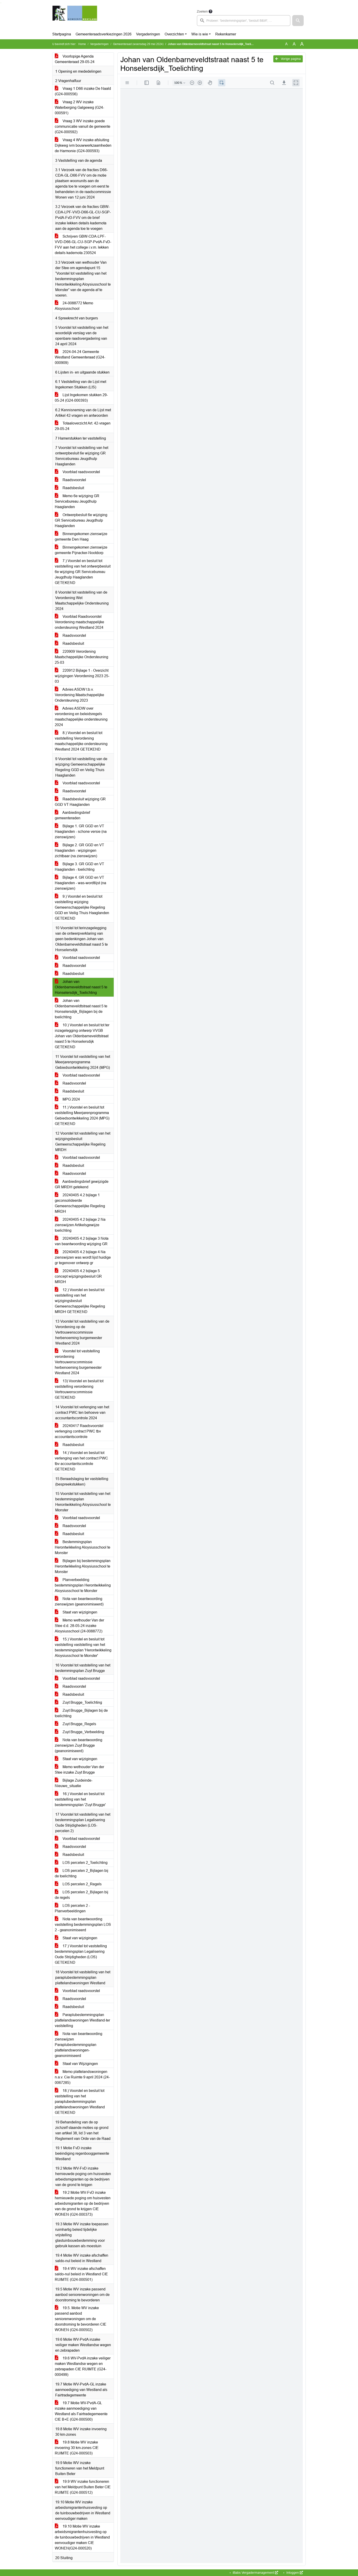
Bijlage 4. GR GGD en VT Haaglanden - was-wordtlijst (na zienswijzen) (80, 882)
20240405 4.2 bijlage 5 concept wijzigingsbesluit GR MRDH (78, 1276)
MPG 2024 (67, 1099)
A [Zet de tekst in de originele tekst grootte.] (286, 44)
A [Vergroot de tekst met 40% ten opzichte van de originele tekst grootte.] (302, 44)
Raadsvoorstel (70, 480)
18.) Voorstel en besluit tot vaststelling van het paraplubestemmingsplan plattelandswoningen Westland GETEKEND (80, 2101)
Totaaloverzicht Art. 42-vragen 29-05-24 (83, 426)
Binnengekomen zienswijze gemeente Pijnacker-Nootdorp (81, 550)
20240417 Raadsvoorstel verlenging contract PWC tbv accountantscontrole (79, 1431)
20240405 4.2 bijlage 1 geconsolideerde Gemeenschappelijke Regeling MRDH (80, 1203)
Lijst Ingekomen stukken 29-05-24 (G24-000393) (81, 397)
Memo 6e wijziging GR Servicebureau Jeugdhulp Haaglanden (77, 501)
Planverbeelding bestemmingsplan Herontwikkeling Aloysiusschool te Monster (83, 1585)
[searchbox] (243, 20)
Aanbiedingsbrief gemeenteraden (72, 815)
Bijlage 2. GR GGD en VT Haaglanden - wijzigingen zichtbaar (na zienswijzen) (79, 850)
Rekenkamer (225, 34)
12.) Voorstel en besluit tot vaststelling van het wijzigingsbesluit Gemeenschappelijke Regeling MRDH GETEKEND (80, 1301)
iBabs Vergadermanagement (255, 2572)
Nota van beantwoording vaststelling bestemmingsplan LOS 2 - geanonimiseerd (83, 1924)
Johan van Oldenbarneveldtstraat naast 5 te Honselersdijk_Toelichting (81, 987)
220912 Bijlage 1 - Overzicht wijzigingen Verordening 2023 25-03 (82, 676)
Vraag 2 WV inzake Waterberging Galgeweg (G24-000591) (79, 107)
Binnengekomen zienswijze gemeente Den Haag (81, 536)
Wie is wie (199, 34)
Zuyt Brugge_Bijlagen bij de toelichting (81, 1713)
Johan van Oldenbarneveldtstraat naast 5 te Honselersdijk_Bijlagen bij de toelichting (81, 1009)
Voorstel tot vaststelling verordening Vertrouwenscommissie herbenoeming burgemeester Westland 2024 (78, 1362)
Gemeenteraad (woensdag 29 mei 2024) (138, 44)
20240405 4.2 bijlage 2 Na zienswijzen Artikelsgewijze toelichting (80, 1225)
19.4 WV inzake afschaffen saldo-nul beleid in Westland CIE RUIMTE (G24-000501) (81, 2274)
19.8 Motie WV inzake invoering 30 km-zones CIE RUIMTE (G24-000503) (77, 2447)
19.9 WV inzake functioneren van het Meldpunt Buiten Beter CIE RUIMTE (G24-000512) (83, 2487)
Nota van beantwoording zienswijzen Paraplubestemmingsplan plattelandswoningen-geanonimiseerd (78, 2045)
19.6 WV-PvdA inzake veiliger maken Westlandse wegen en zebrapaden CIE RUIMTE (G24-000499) (83, 2366)
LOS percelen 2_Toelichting (81, 1863)
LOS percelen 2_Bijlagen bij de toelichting (81, 1873)
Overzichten (174, 34)
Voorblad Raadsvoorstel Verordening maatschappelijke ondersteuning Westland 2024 (79, 622)
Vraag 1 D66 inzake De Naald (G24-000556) (83, 91)
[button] (298, 20)
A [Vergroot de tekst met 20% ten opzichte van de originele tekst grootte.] (294, 44)
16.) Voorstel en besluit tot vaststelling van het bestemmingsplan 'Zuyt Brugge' (80, 1799)
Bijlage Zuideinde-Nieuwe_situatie (73, 1783)
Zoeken (202, 11)
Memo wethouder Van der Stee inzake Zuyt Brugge (79, 1769)
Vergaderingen (148, 34)
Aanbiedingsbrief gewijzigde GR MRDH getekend (81, 1184)
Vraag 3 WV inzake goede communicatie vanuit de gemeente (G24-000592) (82, 126)
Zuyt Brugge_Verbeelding (79, 1732)
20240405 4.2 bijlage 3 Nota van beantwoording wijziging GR (81, 1241)
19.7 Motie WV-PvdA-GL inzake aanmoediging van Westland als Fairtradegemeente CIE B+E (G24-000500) (81, 2411)
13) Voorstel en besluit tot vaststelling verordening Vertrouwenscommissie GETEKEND (79, 1389)
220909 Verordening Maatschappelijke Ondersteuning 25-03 (81, 657)
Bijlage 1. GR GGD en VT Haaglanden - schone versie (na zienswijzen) (81, 831)
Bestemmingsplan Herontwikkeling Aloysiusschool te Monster (82, 1547)
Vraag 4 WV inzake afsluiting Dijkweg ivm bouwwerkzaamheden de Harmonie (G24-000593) (83, 145)
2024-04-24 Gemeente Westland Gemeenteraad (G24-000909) (80, 357)
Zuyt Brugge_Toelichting (78, 1702)
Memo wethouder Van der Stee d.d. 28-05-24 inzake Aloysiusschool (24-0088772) (79, 1625)
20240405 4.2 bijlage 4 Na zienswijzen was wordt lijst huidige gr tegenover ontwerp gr (83, 1257)
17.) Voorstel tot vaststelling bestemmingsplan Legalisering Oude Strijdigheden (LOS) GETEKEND (81, 1954)
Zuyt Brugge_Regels (75, 1724)
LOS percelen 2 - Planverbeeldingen (72, 1908)
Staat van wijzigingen (76, 1612)
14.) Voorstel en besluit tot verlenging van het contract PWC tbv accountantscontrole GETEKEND (81, 1461)
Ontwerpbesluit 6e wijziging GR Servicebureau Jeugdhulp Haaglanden (81, 520)
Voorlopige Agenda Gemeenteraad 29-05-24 (75, 59)
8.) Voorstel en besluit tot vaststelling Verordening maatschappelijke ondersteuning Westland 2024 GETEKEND (81, 741)
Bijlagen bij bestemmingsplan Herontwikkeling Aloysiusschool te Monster (83, 1566)
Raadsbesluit (69, 488)
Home (82, 44)
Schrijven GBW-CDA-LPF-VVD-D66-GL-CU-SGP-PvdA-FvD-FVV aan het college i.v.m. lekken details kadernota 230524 (83, 244)
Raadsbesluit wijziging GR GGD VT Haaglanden (80, 801)
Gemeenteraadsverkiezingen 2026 (104, 34)
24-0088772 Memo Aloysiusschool (74, 305)
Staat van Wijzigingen (76, 2064)
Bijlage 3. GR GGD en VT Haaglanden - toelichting (79, 866)
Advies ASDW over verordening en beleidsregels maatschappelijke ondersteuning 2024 (81, 716)
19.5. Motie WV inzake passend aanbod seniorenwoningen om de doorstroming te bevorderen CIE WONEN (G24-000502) (80, 2319)
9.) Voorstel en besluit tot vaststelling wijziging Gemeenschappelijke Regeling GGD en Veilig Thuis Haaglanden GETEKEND (82, 907)
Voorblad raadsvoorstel (77, 472)
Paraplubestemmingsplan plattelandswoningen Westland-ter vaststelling (82, 2020)
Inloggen (294, 2572)
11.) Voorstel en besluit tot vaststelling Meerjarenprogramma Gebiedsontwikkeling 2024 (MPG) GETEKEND (82, 1115)
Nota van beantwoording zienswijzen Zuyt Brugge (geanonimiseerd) (78, 1745)
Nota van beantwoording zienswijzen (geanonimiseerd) (79, 1601)
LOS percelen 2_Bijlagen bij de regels (81, 1895)
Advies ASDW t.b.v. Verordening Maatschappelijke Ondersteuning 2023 (79, 694)
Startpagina (61, 34)
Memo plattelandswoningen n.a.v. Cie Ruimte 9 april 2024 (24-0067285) (82, 2077)
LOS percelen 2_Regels (78, 1884)
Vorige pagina (288, 59)
